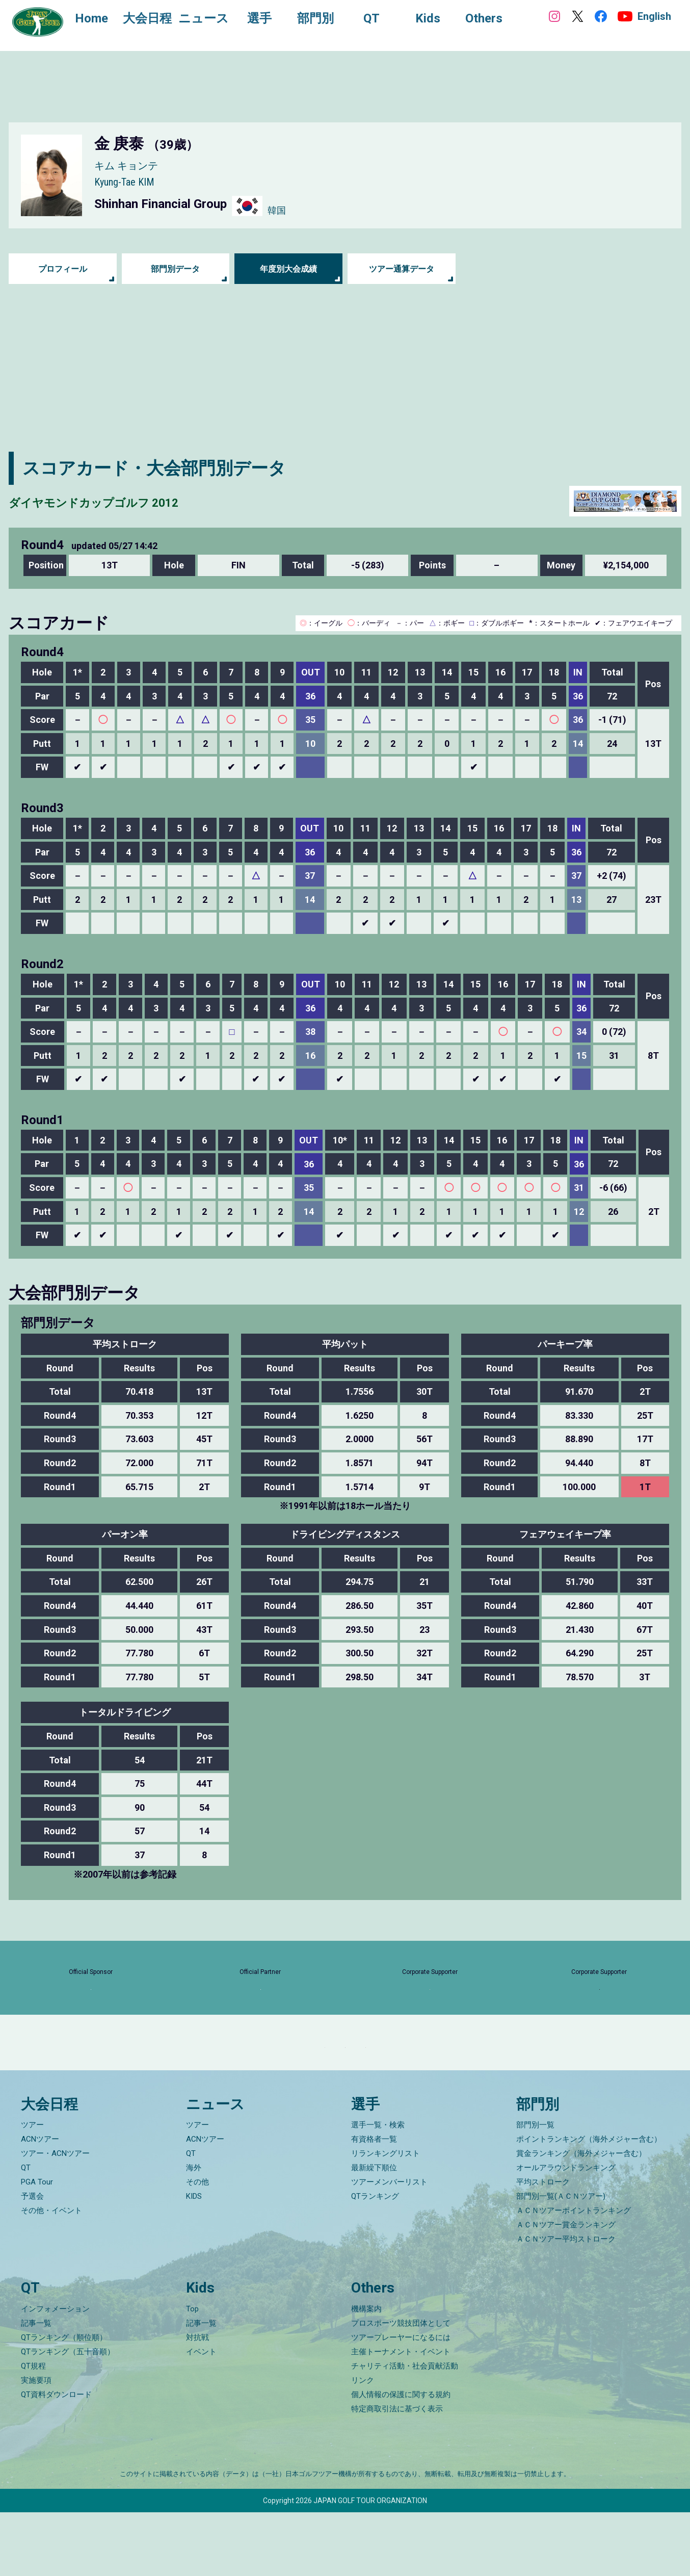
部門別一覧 (535, 2188)
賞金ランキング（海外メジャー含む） (581, 2217)
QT (26, 2231)
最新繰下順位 (374, 2231)
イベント (201, 2415)
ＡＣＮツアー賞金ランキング (566, 2288)
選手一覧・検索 (378, 2188)
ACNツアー (40, 2202)
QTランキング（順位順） (64, 2401)
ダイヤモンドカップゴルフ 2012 (138, 500)
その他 (197, 2245)
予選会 (32, 2260)
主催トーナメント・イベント (400, 2415)
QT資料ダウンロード (56, 2458)
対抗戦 (197, 2401)
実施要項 (36, 2444)
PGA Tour (37, 2245)
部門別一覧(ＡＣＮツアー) (560, 2260)
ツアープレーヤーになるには (400, 2401)
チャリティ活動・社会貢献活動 (404, 2429)
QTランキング (375, 2260)
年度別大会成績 (288, 269)
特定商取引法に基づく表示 (397, 2472)
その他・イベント (51, 2274)
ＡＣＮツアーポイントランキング (573, 2274)
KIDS (194, 2260)
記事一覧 (36, 2386)
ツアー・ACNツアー (55, 2217)
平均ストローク (543, 2245)
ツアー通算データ (401, 269)
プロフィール (62, 269)
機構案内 (366, 2372)
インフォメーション (55, 2372)
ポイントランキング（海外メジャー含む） (588, 2202)
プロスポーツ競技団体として (400, 2386)
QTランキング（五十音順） (68, 2415)
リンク (362, 2444)
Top (192, 2372)
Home (101, 19)
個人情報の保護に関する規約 (400, 2458)
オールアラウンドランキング (566, 2231)
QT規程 (33, 2429)
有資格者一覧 (374, 2202)
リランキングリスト (385, 2217)
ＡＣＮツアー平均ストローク (566, 2302)
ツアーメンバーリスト (389, 2245)
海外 (193, 2231)
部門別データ (175, 269)
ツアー (32, 2188)
